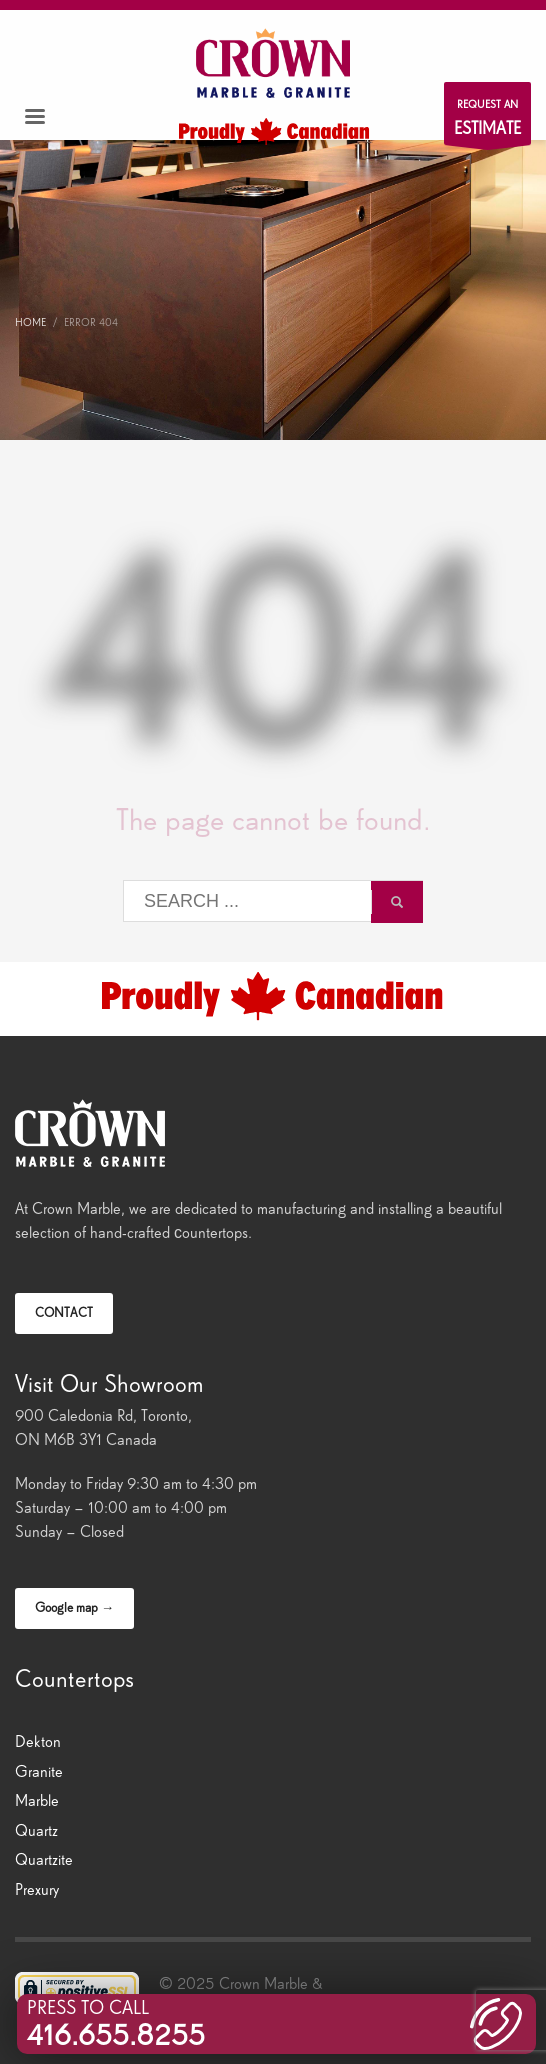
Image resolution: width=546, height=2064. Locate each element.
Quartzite (44, 1859)
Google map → (74, 1607)
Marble (37, 1800)
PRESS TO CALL (116, 2023)
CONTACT (64, 1312)
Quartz (36, 1830)
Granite (39, 1771)
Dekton (38, 1741)
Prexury (37, 1889)
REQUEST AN (487, 121)
